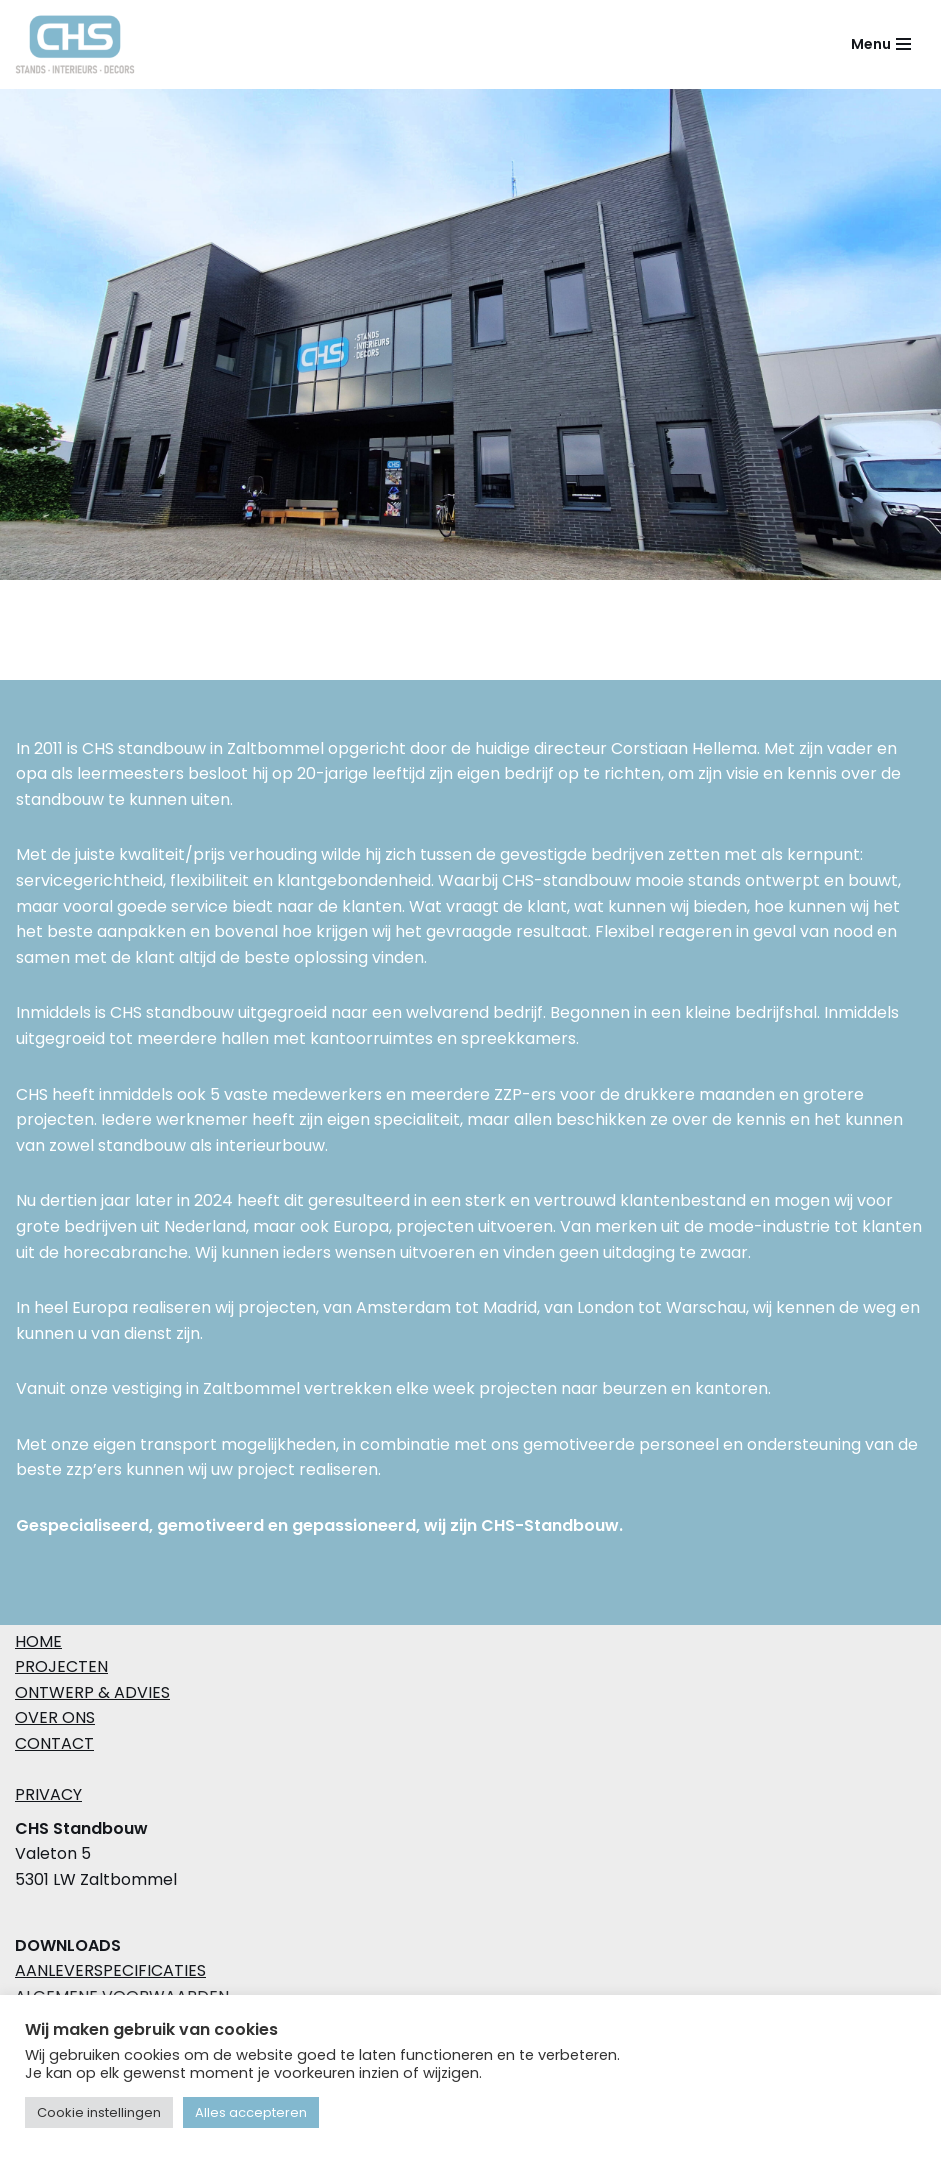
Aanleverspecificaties (110, 1970)
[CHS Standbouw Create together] (80, 44)
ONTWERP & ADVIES (92, 1692)
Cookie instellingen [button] (99, 2112)
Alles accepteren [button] (251, 2112)
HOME (38, 1641)
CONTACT (54, 1743)
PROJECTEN (61, 1666)
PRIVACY (48, 1794)
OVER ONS (55, 1717)
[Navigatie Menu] (881, 44)
